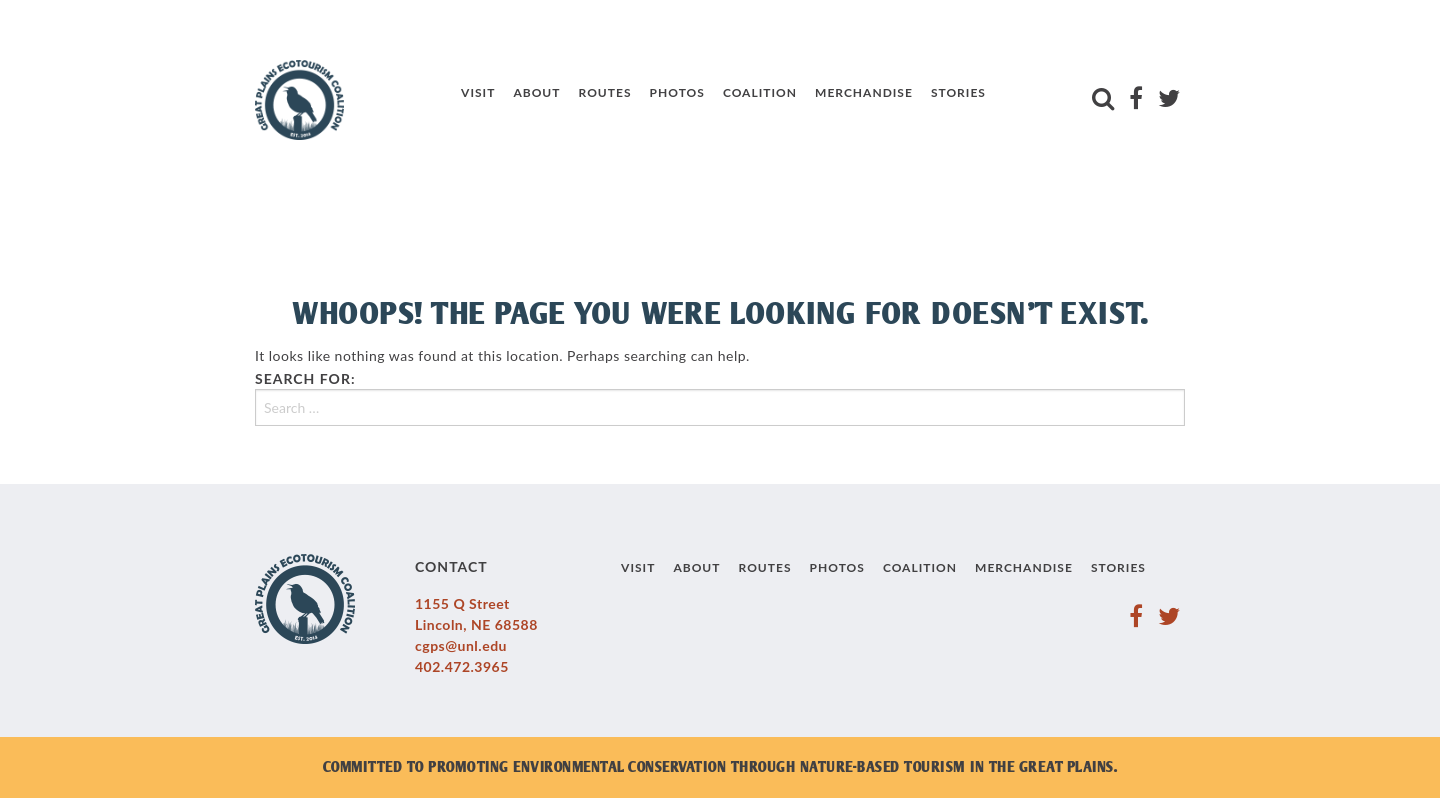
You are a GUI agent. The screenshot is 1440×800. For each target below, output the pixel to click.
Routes (605, 92)
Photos (677, 92)
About (536, 92)
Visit (478, 92)
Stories (958, 92)
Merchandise (864, 92)
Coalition (760, 92)
